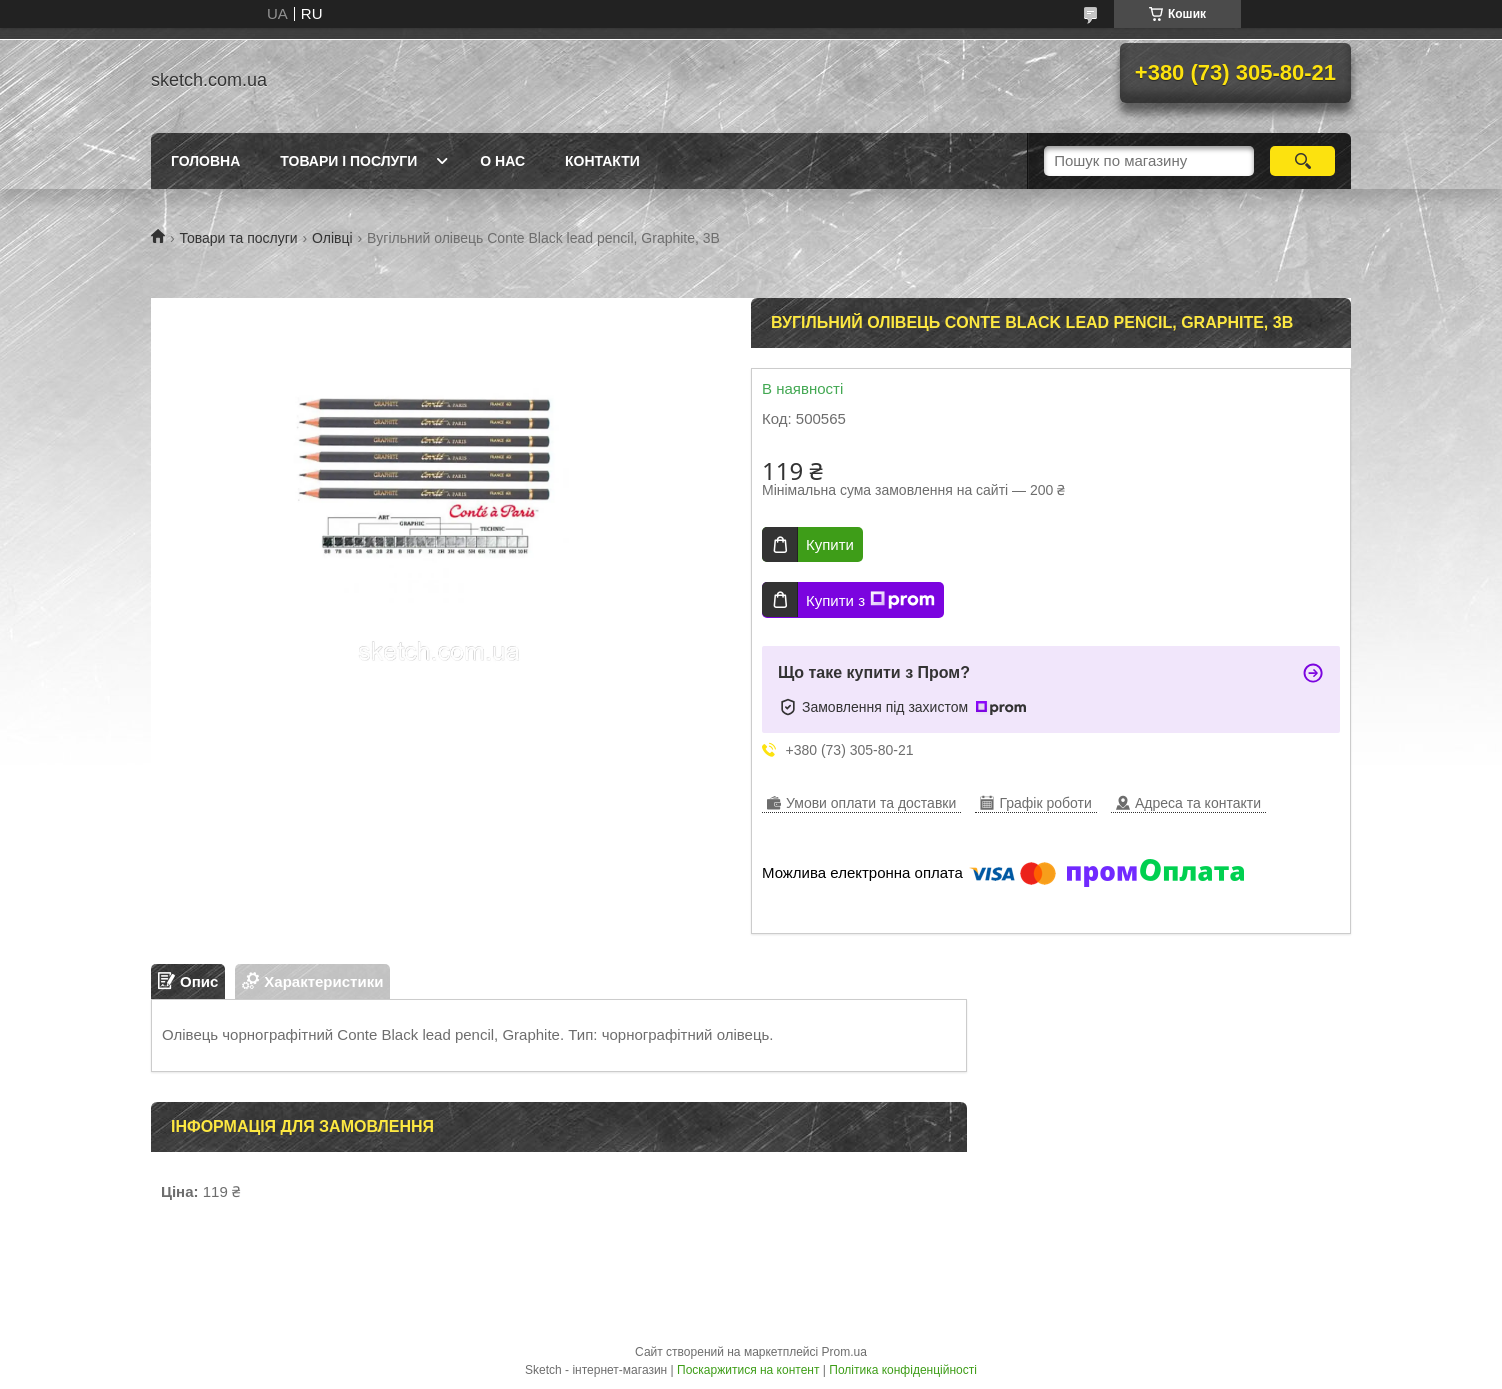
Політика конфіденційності (903, 1370)
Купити (830, 544)
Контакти (602, 161)
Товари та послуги (238, 238)
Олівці (332, 238)
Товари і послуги (348, 161)
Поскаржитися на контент (748, 1370)
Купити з (870, 600)
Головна (205, 161)
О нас (502, 161)
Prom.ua (844, 1352)
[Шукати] (1302, 161)
